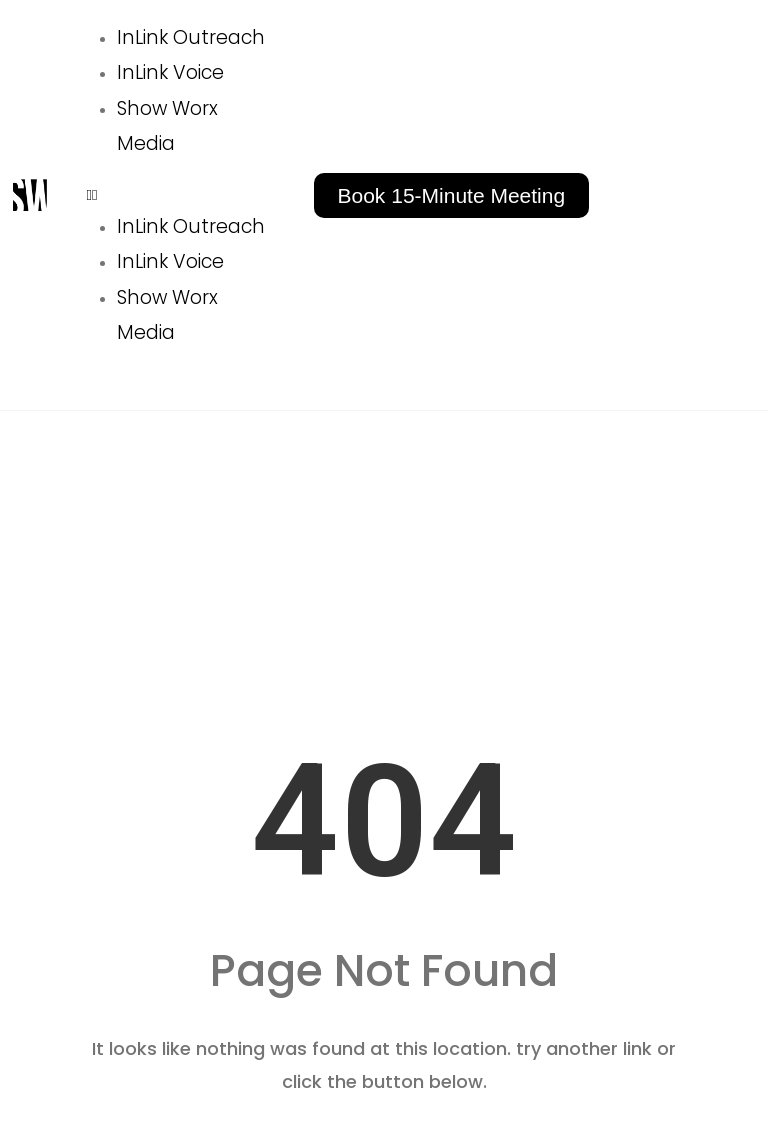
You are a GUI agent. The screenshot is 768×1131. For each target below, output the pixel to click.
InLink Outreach (191, 37)
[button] (183, 195)
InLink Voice (170, 72)
